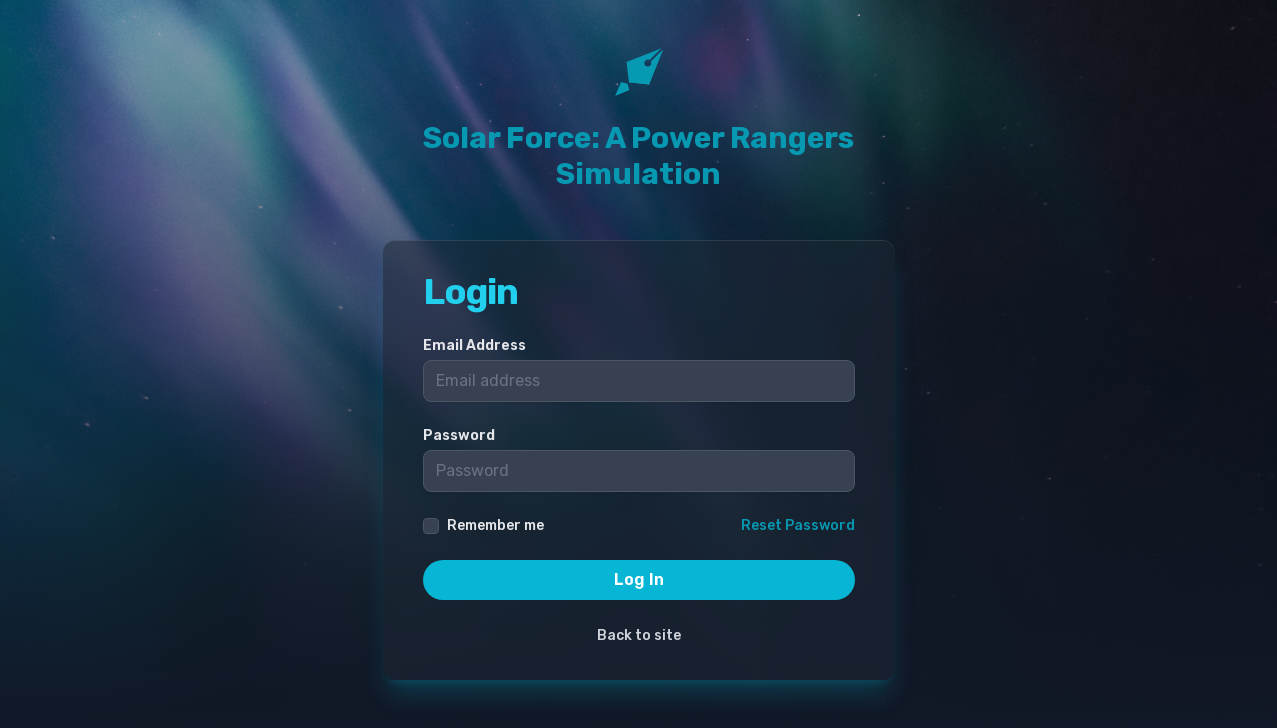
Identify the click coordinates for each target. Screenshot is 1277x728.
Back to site (639, 635)
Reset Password (798, 525)
